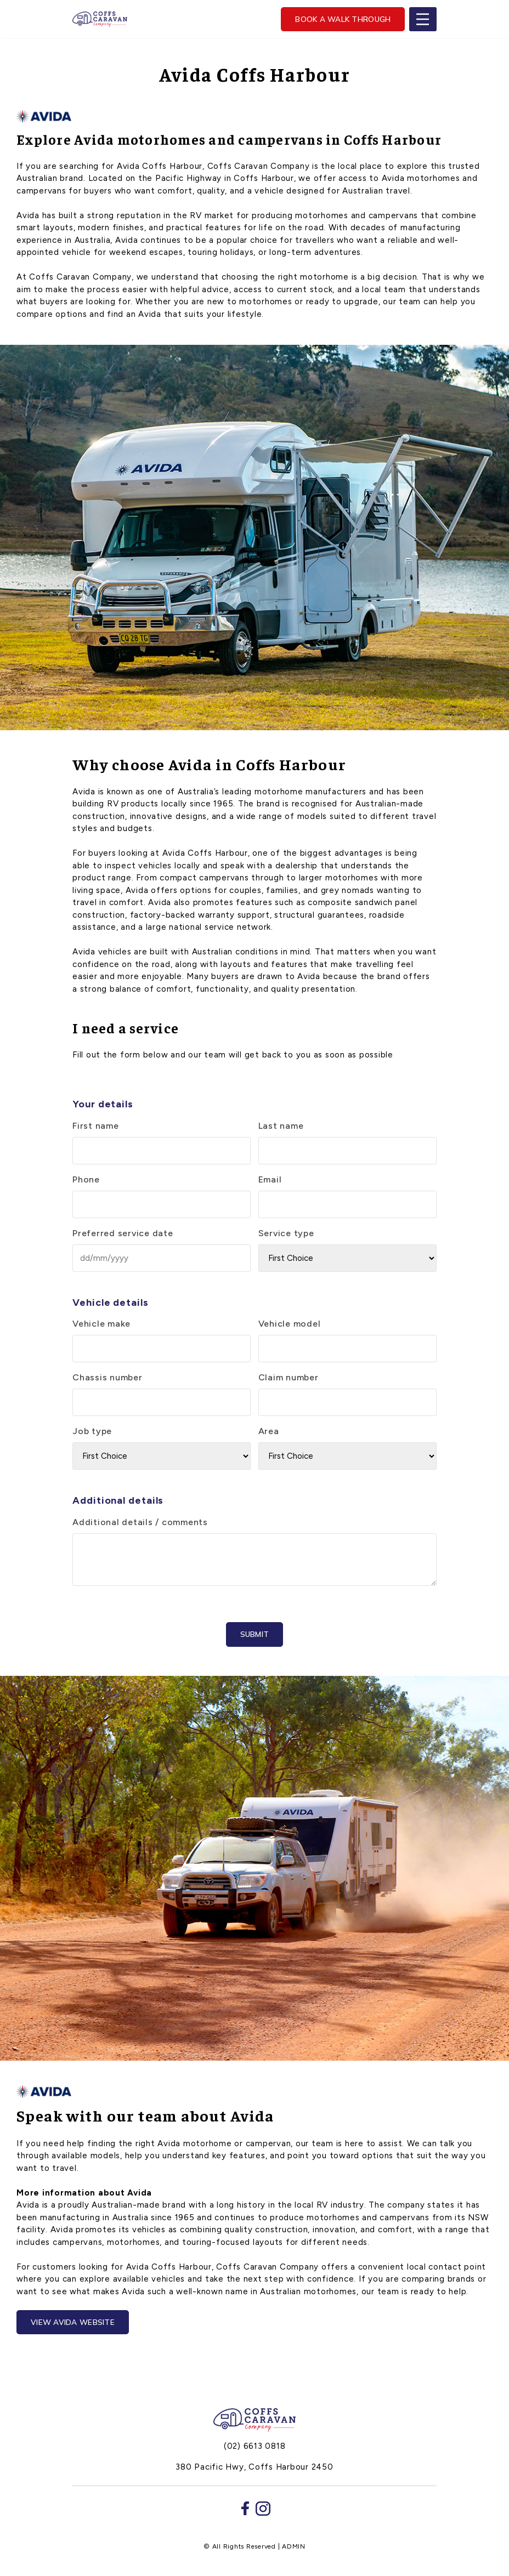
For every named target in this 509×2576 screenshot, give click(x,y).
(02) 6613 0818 (255, 2446)
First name (95, 1126)
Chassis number (107, 1377)
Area (268, 1431)
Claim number (288, 1377)
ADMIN (294, 2546)
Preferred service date (122, 1233)
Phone (86, 1179)
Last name (281, 1126)
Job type (92, 1431)
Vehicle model (289, 1323)
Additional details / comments (140, 1522)
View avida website (73, 2322)
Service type (286, 1233)
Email (270, 1179)
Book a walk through (343, 19)
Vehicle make (101, 1323)
